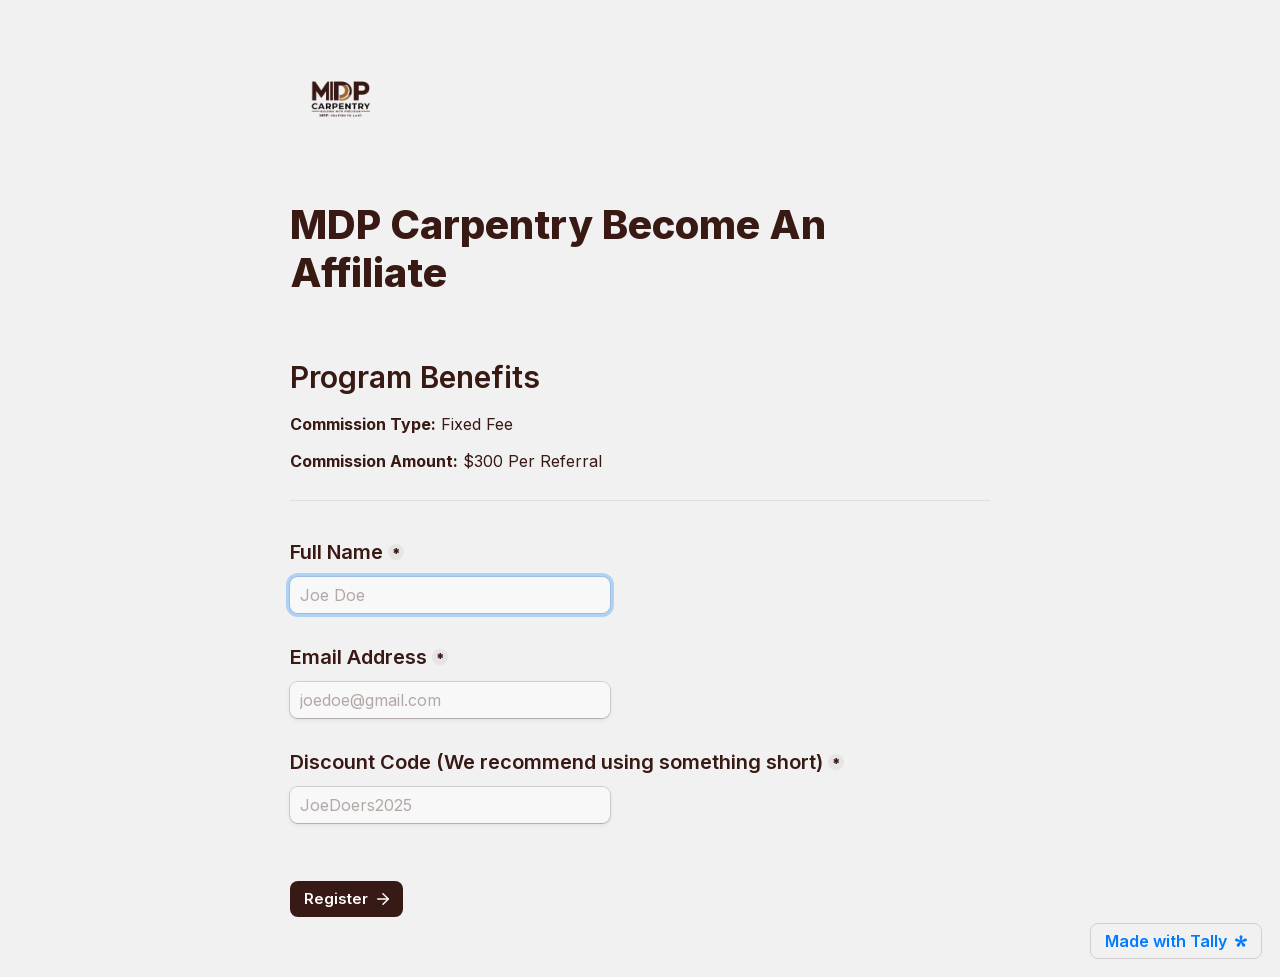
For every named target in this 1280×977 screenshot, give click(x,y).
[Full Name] (450, 595)
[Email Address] (450, 700)
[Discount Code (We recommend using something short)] (450, 805)
